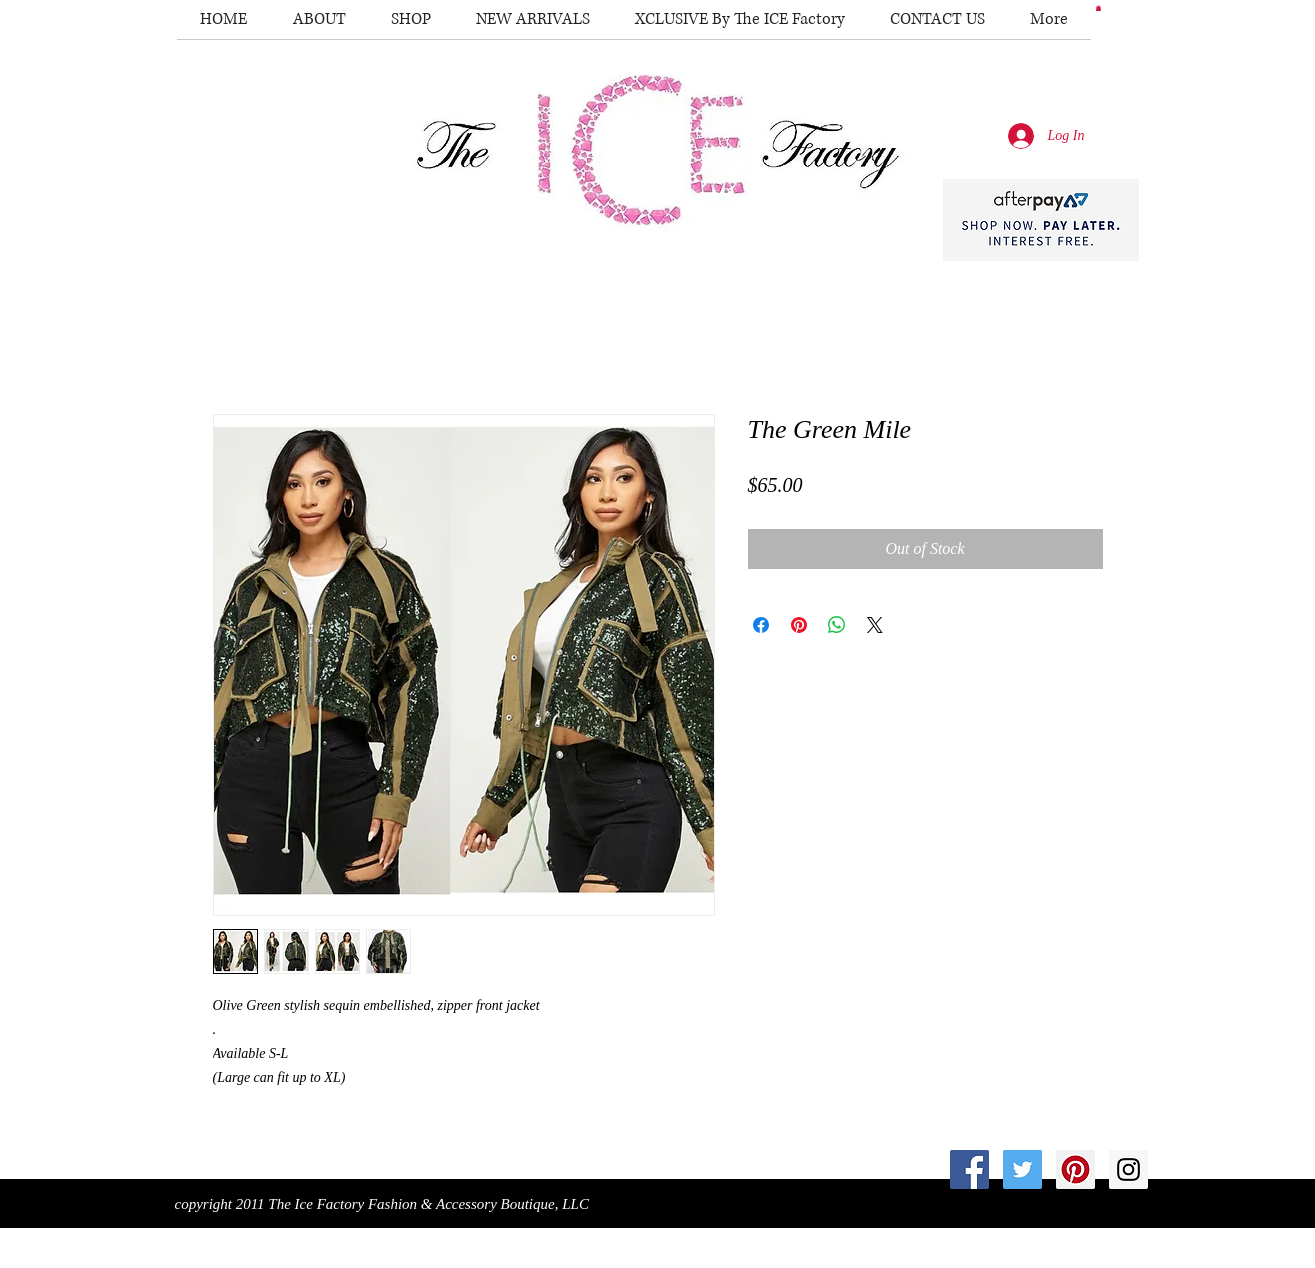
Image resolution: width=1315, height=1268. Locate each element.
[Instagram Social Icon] (1128, 1169)
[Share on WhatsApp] (837, 625)
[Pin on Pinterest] (799, 625)
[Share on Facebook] (761, 625)
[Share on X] (875, 625)
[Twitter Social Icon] (1022, 1169)
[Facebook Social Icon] (969, 1169)
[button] (1098, 8)
